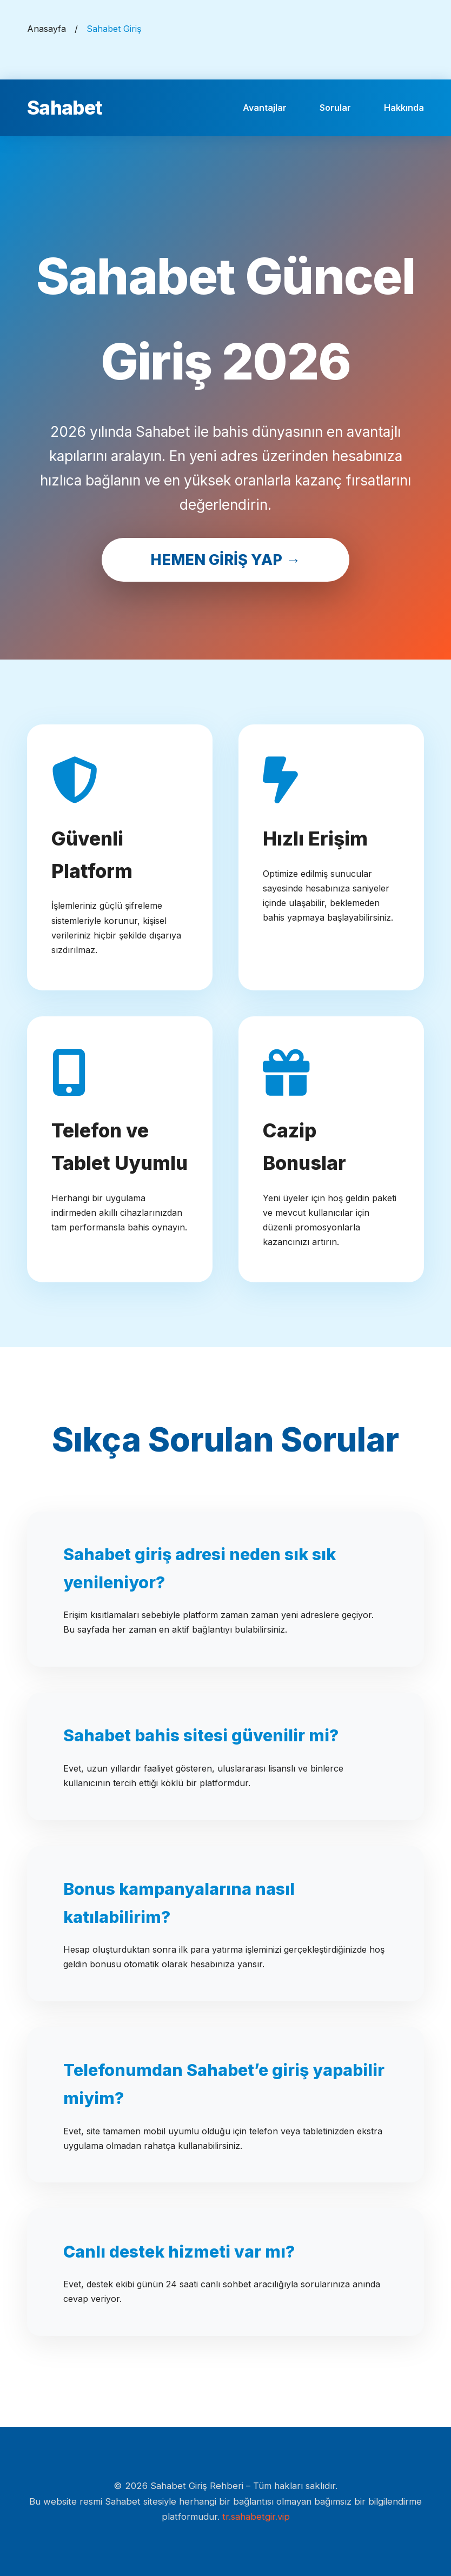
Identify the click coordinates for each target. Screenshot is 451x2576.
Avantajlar (265, 107)
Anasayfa (46, 28)
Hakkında (404, 107)
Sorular (335, 107)
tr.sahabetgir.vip (256, 2516)
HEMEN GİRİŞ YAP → (225, 560)
